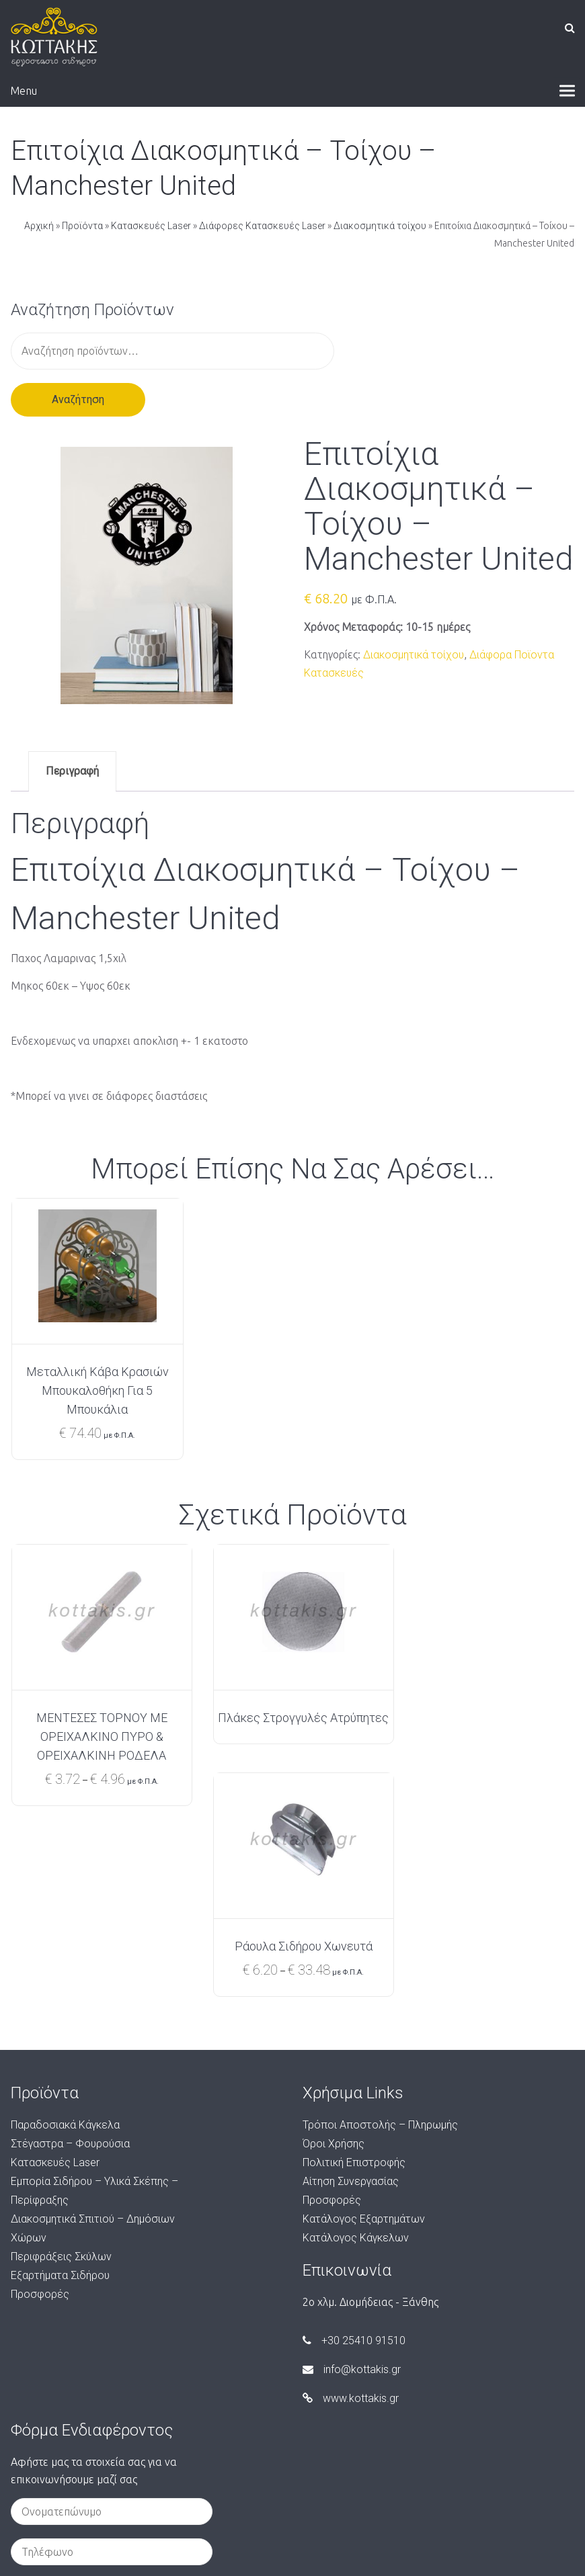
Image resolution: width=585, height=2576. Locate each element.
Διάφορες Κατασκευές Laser (262, 225)
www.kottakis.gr (351, 2210)
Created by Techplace (292, 2556)
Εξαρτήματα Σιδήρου (60, 2087)
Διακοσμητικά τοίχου (380, 225)
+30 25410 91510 (354, 2152)
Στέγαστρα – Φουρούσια (70, 1955)
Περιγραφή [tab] (72, 771)
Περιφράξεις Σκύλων (61, 2068)
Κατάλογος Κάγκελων (356, 2049)
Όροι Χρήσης (333, 1955)
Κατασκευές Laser (151, 225)
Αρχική (39, 225)
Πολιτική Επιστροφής (354, 1974)
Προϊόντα (82, 225)
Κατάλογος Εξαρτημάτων (364, 2030)
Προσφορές (40, 2106)
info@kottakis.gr (352, 2181)
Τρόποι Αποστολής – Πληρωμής (380, 1936)
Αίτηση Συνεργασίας (351, 1993)
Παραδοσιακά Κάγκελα (65, 1936)
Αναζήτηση (78, 399)
